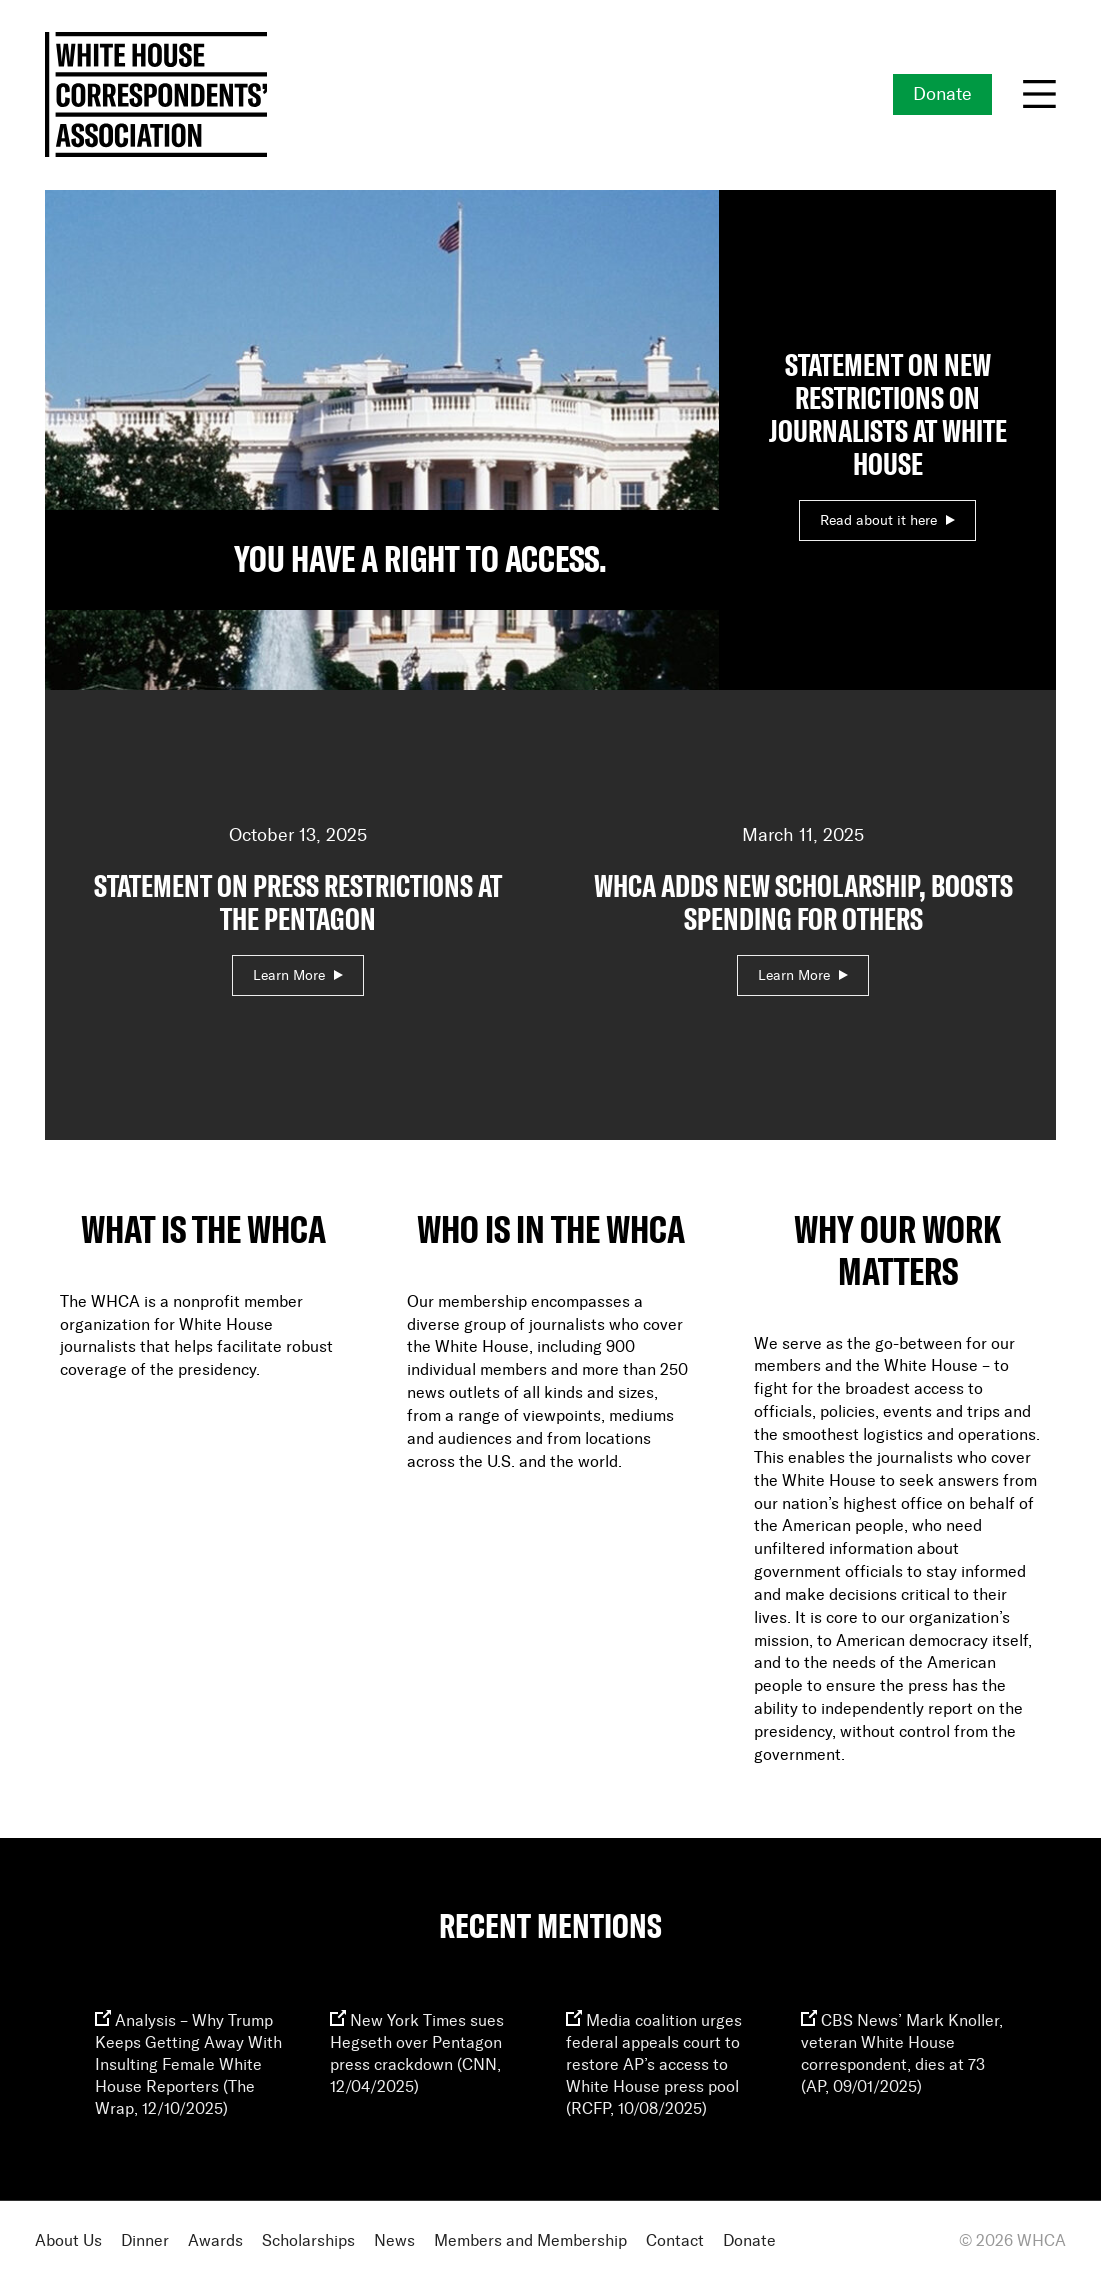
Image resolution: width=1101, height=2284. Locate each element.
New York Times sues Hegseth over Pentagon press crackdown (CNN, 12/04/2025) (417, 2054)
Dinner (145, 2241)
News (394, 2241)
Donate (942, 95)
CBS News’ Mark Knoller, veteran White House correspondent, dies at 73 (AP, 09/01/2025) (902, 2054)
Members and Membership (530, 2241)
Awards (215, 2241)
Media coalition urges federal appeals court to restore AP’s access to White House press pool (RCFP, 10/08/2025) (654, 2065)
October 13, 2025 (298, 905)
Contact (675, 2241)
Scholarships (308, 2241)
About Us (68, 2241)
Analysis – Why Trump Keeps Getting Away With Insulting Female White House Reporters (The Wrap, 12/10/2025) (188, 2065)
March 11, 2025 (804, 905)
